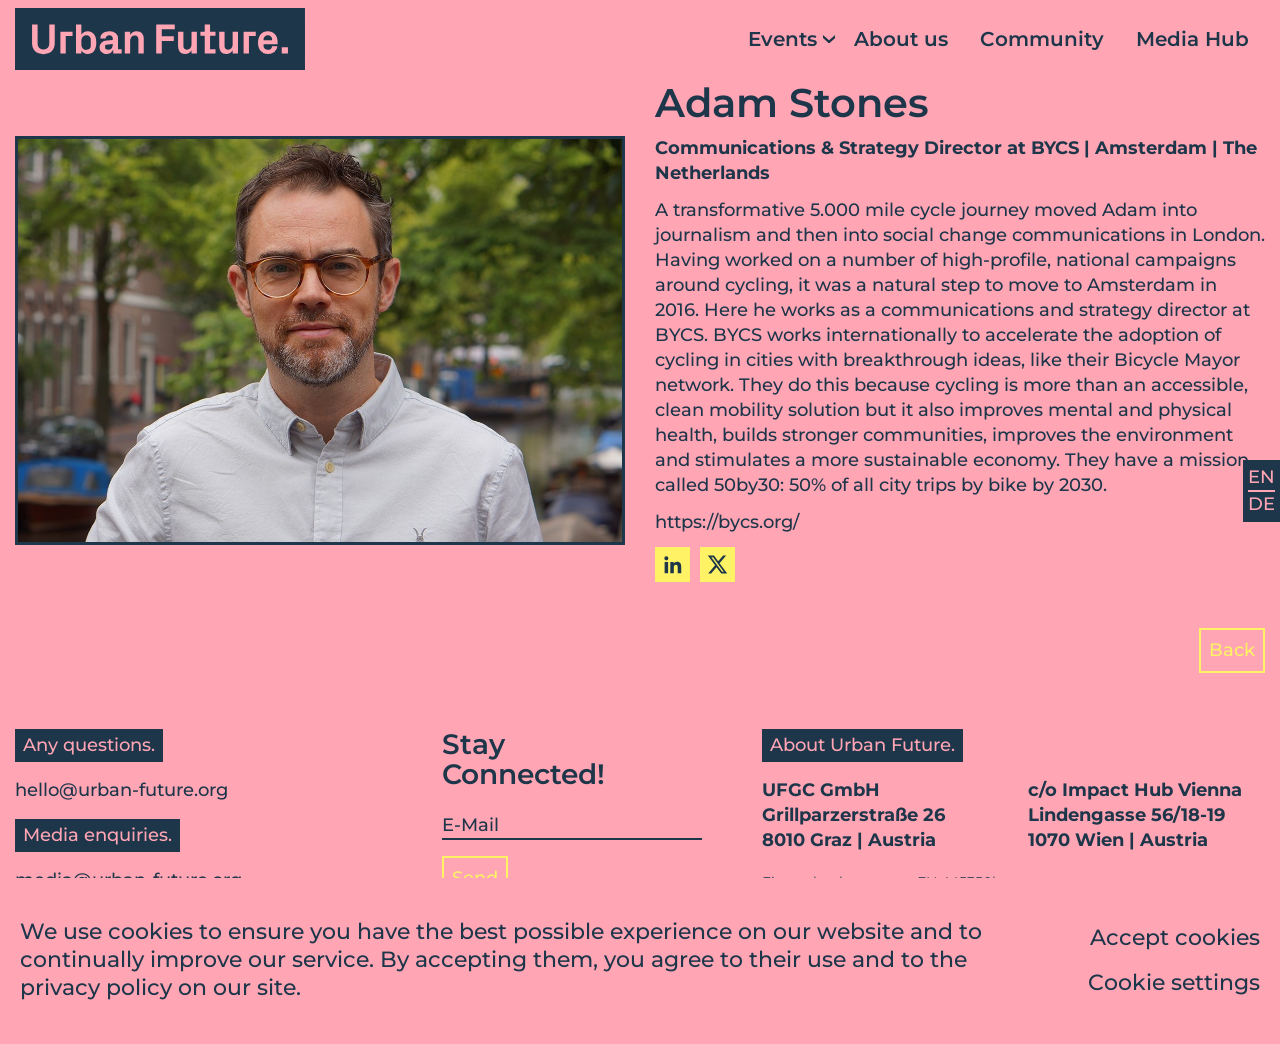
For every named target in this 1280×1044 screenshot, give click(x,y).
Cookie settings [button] (1174, 984)
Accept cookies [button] (1175, 939)
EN (1261, 477)
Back (1232, 650)
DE (1261, 504)
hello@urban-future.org (121, 790)
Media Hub (1192, 39)
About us (901, 39)
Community (1042, 39)
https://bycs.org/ (727, 522)
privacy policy (96, 989)
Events (782, 39)
